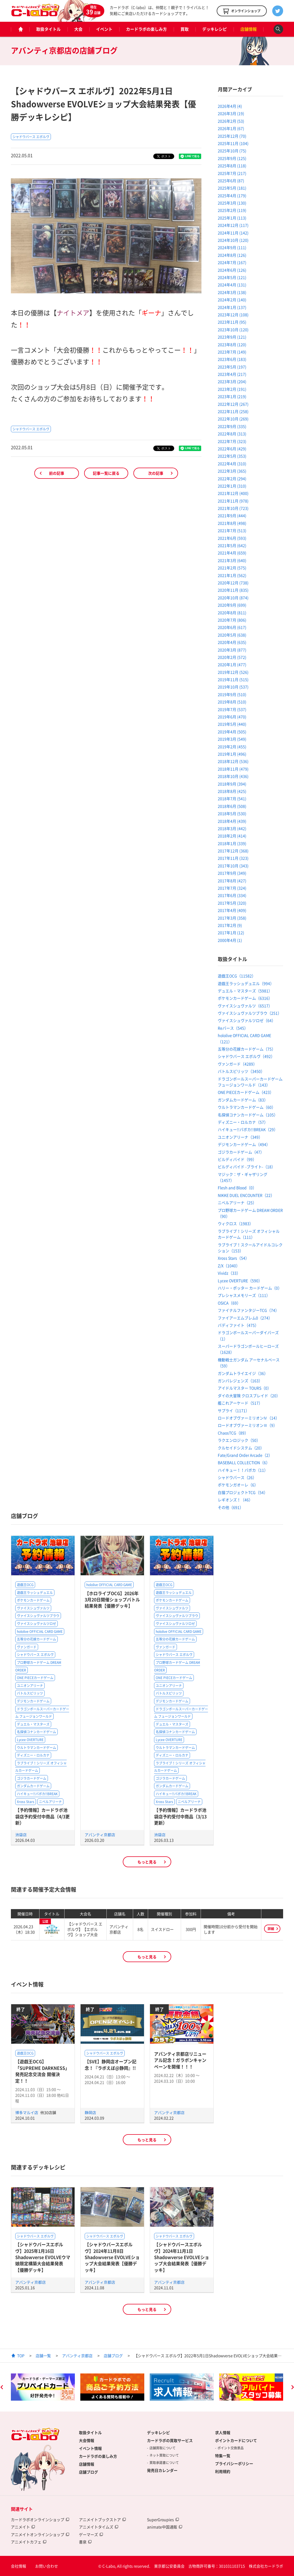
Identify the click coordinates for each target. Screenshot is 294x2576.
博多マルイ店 (27, 2112)
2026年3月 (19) (231, 113)
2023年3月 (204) (232, 381)
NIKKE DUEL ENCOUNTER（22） (246, 1195)
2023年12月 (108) (233, 314)
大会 (78, 29)
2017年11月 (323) (233, 858)
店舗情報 (248, 29)
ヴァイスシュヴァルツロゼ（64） (246, 1020)
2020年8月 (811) (232, 612)
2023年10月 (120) (233, 329)
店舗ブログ (113, 2355)
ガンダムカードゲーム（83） (243, 1099)
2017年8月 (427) (232, 880)
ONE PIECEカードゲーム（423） (246, 1092)
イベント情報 (90, 2448)
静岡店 (90, 2112)
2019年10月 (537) (233, 686)
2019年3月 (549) (232, 739)
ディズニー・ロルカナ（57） (243, 1122)
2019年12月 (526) (233, 672)
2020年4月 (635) (232, 642)
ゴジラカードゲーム (31, 1778)
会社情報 (18, 2566)
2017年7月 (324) (232, 888)
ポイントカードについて (236, 2440)
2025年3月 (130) (232, 203)
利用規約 (222, 2471)
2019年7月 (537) (232, 709)
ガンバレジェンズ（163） (240, 1380)
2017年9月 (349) (232, 873)
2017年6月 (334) (232, 895)
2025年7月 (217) (232, 173)
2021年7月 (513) (232, 530)
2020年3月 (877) (232, 649)
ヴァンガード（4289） (237, 1064)
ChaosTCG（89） (233, 1432)
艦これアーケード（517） (240, 1403)
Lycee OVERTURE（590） (240, 1280)
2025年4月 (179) (232, 195)
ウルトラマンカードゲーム (36, 1747)
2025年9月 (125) (232, 158)
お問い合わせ (46, 2566)
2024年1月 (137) (232, 307)
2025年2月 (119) (232, 210)
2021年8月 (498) (232, 523)
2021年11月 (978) (233, 501)
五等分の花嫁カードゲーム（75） (246, 1049)
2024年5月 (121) (232, 277)
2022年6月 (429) (232, 448)
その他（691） (230, 1507)
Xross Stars (25, 1801)
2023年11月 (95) (232, 322)
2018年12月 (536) (233, 761)
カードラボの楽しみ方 (146, 29)
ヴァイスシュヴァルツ (33, 1608)
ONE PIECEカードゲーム (35, 1677)
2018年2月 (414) (232, 835)
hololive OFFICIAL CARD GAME (40, 1631)
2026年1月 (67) (231, 128)
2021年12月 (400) (233, 493)
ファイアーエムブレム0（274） (245, 1317)
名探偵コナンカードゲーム (36, 1731)
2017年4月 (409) (232, 910)
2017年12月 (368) (233, 850)
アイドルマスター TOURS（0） (244, 1388)
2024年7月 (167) (232, 262)
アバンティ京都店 (100, 1834)
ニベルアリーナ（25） (237, 1202)
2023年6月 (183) (232, 359)
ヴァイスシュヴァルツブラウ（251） (249, 1013)
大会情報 (86, 2440)
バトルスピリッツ (30, 1693)
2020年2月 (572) (232, 657)
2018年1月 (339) (232, 843)
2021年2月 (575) (232, 567)
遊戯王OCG (25, 1584)
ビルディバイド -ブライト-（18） (246, 1166)
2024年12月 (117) (233, 225)
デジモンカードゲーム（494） (244, 1144)
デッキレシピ (214, 29)
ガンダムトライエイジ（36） (243, 1373)
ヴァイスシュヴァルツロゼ (36, 1623)
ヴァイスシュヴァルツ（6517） (245, 1005)
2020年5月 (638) (232, 635)
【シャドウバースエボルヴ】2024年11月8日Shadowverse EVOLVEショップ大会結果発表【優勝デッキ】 (112, 2257)
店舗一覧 (43, 2355)
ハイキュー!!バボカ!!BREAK (37, 1793)
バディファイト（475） (238, 1325)
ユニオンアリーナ (30, 1685)
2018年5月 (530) (232, 813)
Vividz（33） (229, 1273)
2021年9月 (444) (232, 515)
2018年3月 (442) (232, 828)
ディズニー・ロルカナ (33, 1755)
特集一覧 (222, 2455)
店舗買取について (162, 2448)
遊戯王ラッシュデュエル (35, 1592)
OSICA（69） (229, 1303)
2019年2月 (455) (232, 746)
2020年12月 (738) (233, 582)
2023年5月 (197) (232, 366)
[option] (43, 2387)
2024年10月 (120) (233, 240)
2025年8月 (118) (232, 165)
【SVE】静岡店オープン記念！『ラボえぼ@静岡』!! (110, 2064)
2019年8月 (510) (232, 701)
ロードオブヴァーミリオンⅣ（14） (248, 1418)
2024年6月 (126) (232, 270)
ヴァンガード (26, 1647)
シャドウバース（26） (237, 1477)
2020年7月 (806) (232, 620)
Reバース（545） (233, 1028)
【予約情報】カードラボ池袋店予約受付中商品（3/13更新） (180, 1816)
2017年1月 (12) (231, 932)
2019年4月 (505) (232, 731)
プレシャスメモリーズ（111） (244, 1295)
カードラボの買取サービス (170, 2440)
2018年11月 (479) (233, 769)
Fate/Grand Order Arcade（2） (245, 1455)
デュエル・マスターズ (33, 1724)
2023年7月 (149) (232, 352)
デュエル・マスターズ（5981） (245, 990)
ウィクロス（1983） (235, 1223)
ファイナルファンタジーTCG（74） (248, 1310)
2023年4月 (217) (232, 374)
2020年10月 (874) (233, 597)
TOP (20, 2355)
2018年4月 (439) (232, 821)
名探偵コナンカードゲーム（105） (248, 1114)
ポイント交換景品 (231, 2448)
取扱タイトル (48, 29)
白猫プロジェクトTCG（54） (243, 1492)
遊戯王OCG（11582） (237, 975)
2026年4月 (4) (230, 106)
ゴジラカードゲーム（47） (241, 1152)
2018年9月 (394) (232, 784)
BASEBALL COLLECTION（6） (244, 1462)
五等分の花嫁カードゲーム (36, 1639)
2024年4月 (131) (232, 284)
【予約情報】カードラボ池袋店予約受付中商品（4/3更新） (42, 1816)
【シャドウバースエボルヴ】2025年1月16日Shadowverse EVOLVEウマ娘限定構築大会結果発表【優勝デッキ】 (42, 2257)
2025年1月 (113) (232, 217)
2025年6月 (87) (231, 180)
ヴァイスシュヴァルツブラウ (38, 1615)
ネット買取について (164, 2455)
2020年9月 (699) (232, 605)
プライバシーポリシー (234, 2463)
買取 (184, 29)
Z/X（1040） (229, 1265)
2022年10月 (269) (233, 418)
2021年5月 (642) (232, 545)
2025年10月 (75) (232, 150)
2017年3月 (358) (232, 918)
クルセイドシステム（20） (241, 1447)
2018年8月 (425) (232, 791)
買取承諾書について (164, 2462)
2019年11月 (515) (233, 679)
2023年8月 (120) (232, 344)
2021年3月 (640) (232, 560)
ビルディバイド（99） (237, 1159)
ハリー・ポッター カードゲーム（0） (250, 1288)
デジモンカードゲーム (33, 1701)
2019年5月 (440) (232, 724)
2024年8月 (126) (232, 255)
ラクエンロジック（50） (239, 1440)
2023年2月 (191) (232, 389)
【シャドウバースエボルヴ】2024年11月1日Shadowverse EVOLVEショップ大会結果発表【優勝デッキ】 (181, 2257)
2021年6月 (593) (232, 538)
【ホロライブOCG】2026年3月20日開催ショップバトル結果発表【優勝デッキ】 (112, 1599)
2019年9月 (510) (232, 694)
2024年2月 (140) (232, 299)
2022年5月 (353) (232, 456)
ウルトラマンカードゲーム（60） (246, 1107)
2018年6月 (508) (232, 806)
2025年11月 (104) (233, 143)
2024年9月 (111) (232, 247)
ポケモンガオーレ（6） (238, 1484)
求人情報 (222, 2432)
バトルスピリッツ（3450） (241, 1071)
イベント (104, 29)
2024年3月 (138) (232, 292)
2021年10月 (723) (233, 508)
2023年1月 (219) (232, 396)
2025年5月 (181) (232, 188)
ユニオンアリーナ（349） (240, 1137)
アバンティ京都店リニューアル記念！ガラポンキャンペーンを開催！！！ (180, 2060)
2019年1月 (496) (232, 754)
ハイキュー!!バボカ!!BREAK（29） (248, 1129)
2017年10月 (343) (233, 865)
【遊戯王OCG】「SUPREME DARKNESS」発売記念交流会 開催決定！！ (42, 2071)
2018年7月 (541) (232, 798)
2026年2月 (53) (231, 121)
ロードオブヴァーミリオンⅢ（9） (247, 1425)
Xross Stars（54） (233, 1258)
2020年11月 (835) (233, 590)
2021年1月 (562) (232, 575)
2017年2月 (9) (230, 925)
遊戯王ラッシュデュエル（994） (246, 983)
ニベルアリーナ (50, 1801)
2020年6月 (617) (232, 627)
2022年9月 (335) (232, 426)
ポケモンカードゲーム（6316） (245, 998)
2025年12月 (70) (232, 136)
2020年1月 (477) (232, 664)
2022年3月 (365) (232, 471)
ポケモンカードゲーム (33, 1600)
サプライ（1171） (233, 1410)
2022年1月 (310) (232, 486)
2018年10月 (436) (233, 776)
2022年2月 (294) (232, 478)
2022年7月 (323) (232, 441)
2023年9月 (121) (232, 337)
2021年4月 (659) (232, 552)
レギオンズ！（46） (235, 1499)
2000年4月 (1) (230, 940)
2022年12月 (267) (233, 404)
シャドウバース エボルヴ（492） (246, 1056)
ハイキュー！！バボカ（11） (243, 1470)
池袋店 (21, 1834)
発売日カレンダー (162, 2470)
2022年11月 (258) (233, 411)
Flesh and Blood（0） (237, 1187)
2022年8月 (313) (232, 433)
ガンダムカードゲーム (33, 1785)
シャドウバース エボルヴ (31, 136)
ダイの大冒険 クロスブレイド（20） (249, 1395)
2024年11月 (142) (233, 232)
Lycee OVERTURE (30, 1739)
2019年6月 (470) (232, 716)
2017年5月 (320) (232, 903)
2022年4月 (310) (232, 463)
